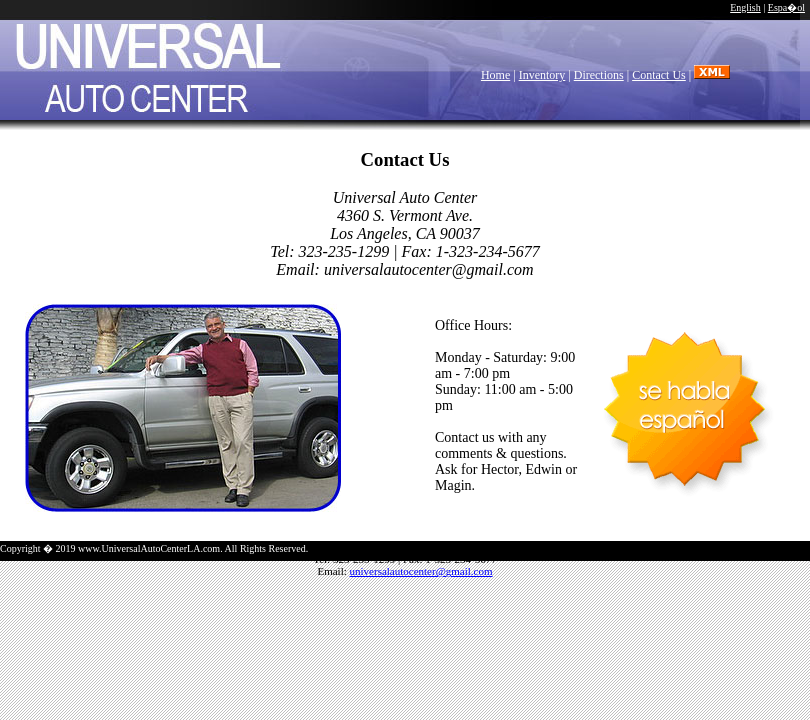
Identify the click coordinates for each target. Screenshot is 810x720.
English (745, 7)
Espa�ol (786, 7)
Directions (599, 75)
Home (495, 75)
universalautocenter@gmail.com (421, 571)
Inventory (542, 75)
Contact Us (659, 75)
